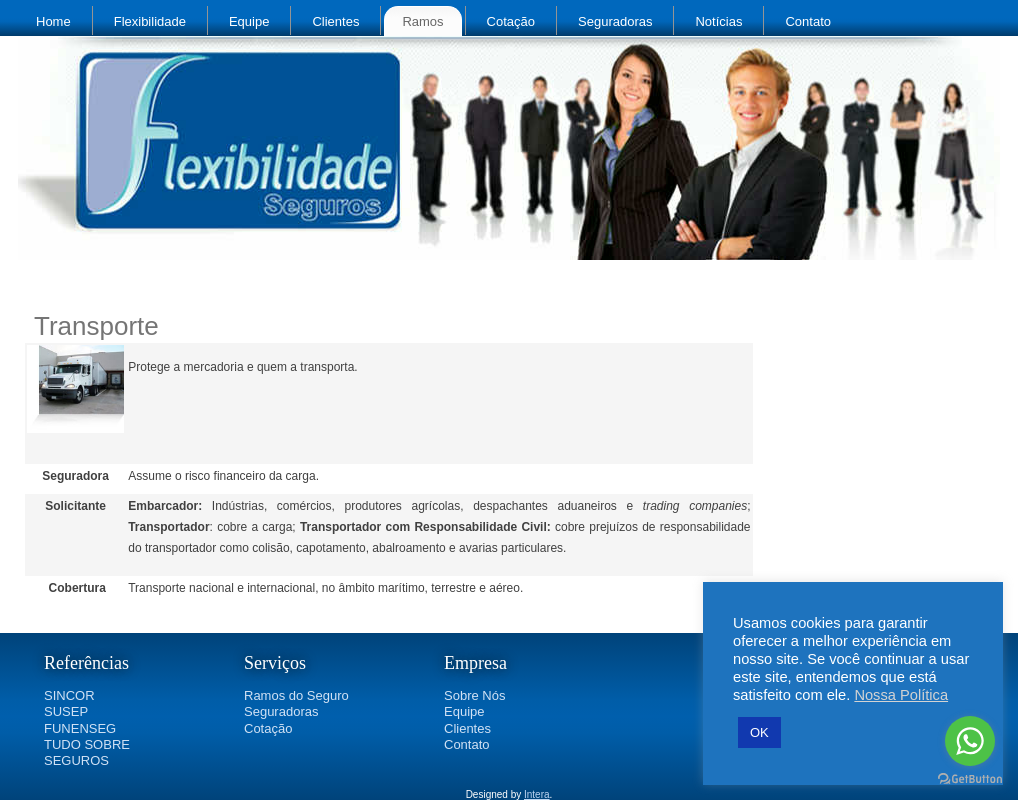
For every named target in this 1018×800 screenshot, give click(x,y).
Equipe (249, 21)
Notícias (718, 21)
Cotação (511, 21)
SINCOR (69, 695)
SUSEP (66, 711)
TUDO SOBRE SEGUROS (87, 752)
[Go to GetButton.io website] (970, 779)
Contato (808, 21)
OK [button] (759, 732)
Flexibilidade (150, 21)
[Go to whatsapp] (970, 741)
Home (53, 21)
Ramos (422, 21)
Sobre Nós (474, 695)
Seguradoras (615, 21)
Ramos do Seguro (296, 695)
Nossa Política (901, 695)
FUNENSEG (80, 728)
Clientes (335, 21)
